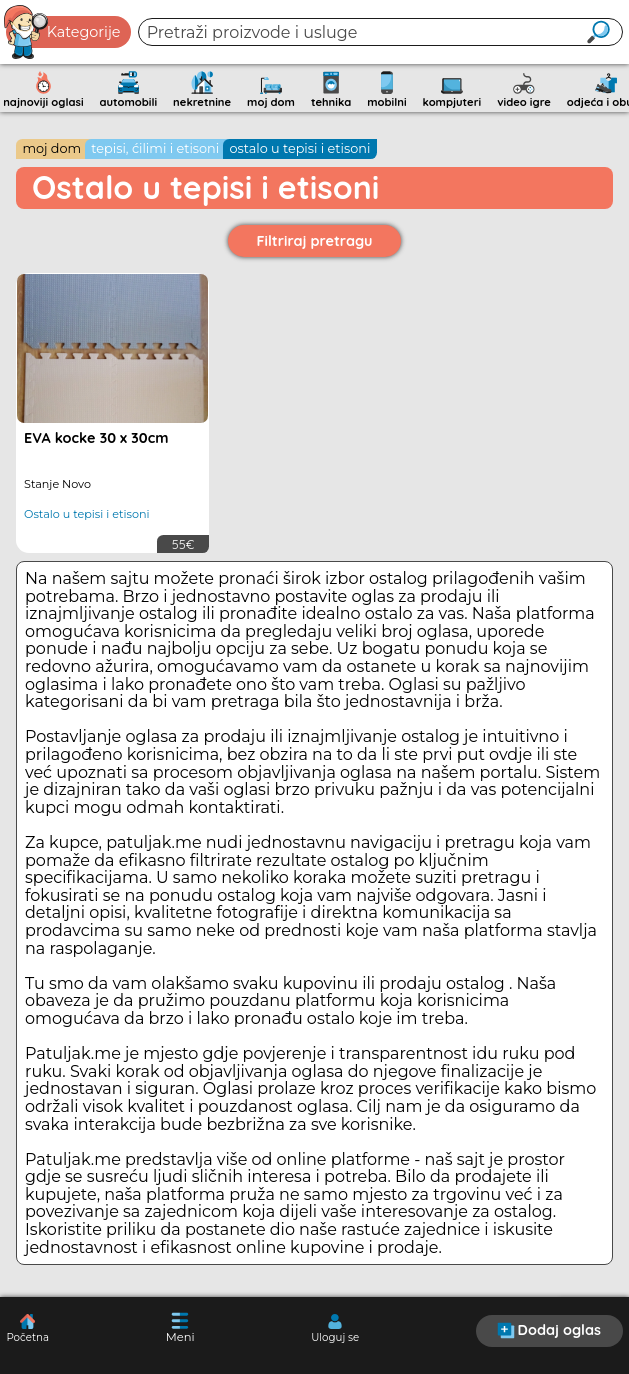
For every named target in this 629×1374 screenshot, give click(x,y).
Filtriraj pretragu (315, 241)
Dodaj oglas (549, 1330)
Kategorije (63, 32)
